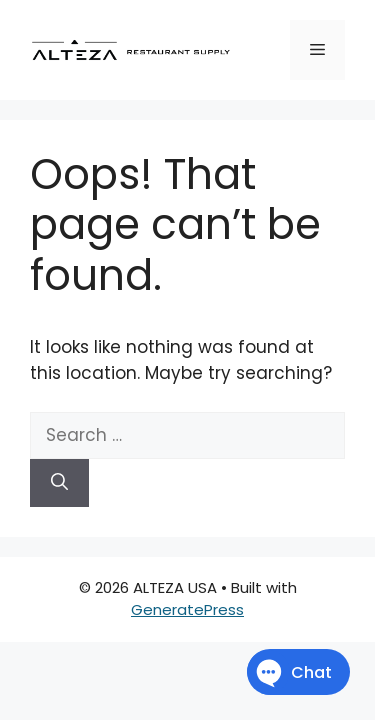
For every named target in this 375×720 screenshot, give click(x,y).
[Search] (59, 483)
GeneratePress (187, 609)
